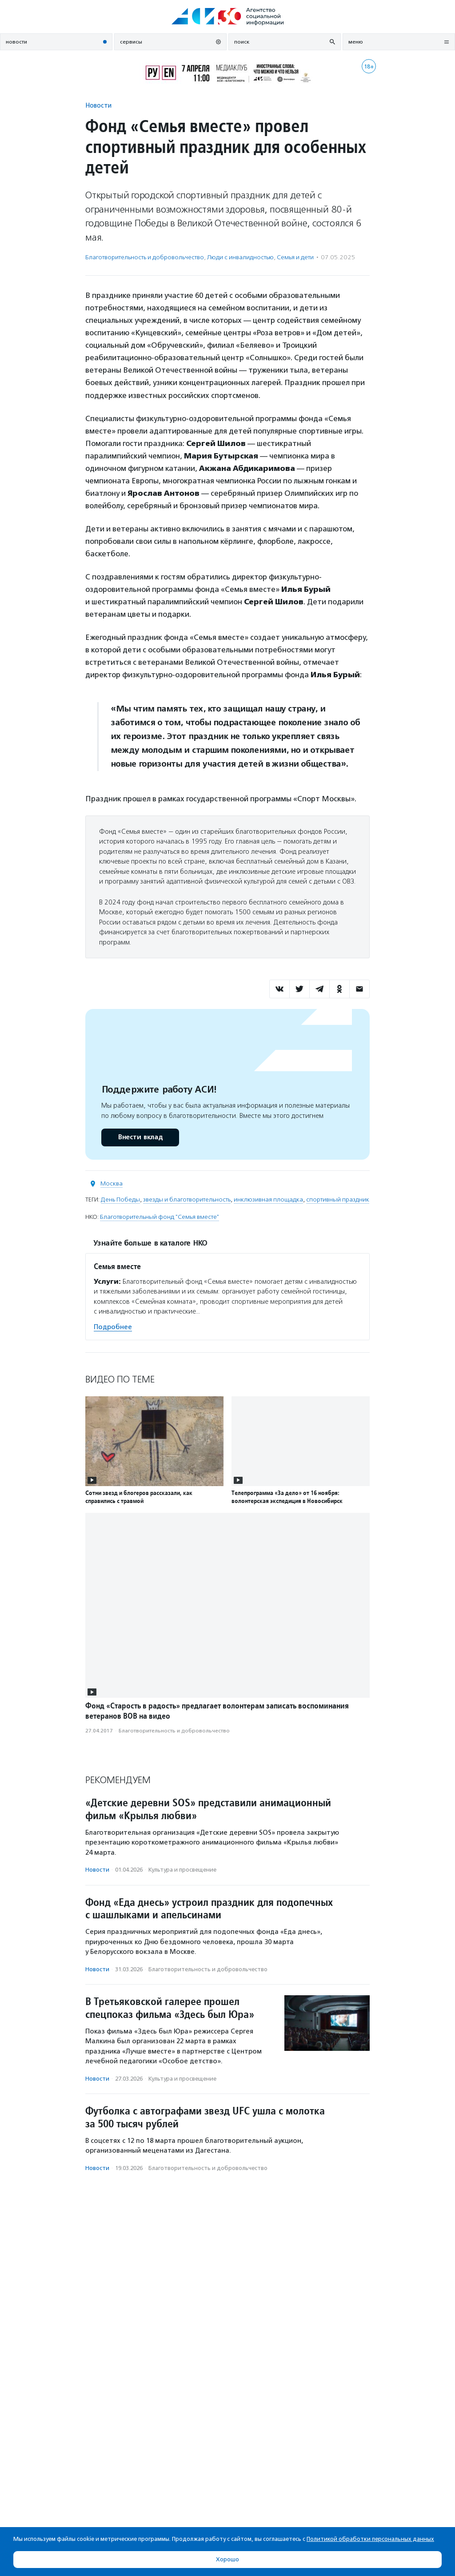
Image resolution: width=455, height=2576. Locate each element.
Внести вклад (140, 1137)
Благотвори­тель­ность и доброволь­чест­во (144, 257)
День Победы (120, 1199)
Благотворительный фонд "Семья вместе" (159, 1217)
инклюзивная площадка (268, 1199)
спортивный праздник (337, 1199)
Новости (98, 105)
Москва (111, 1183)
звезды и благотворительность (187, 1199)
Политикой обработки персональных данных (370, 2539)
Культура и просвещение (182, 1869)
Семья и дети (295, 257)
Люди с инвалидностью (240, 257)
